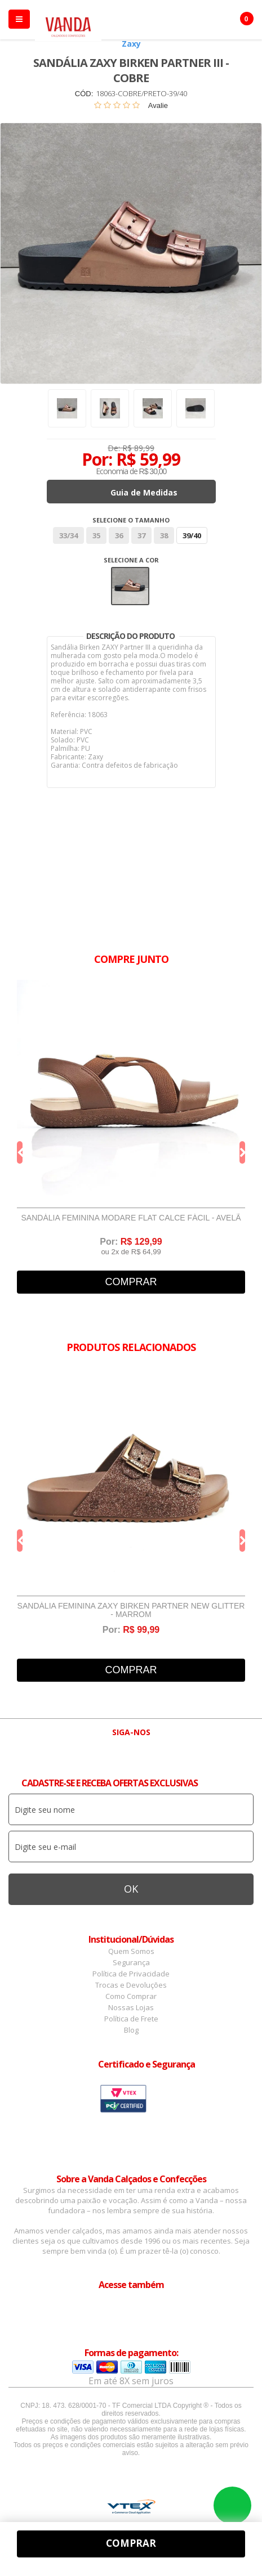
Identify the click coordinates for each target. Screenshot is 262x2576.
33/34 (68, 535)
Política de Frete (131, 2019)
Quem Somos (131, 1951)
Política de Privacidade (131, 1974)
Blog (131, 2030)
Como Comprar (131, 1996)
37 (141, 535)
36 (119, 535)
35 (96, 535)
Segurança (131, 1962)
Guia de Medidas (143, 492)
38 (164, 535)
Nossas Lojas (131, 2007)
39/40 (192, 535)
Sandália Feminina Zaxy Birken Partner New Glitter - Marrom (131, 1610)
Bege (130, 586)
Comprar (131, 1281)
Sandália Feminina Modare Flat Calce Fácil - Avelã (131, 1218)
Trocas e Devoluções (131, 1985)
